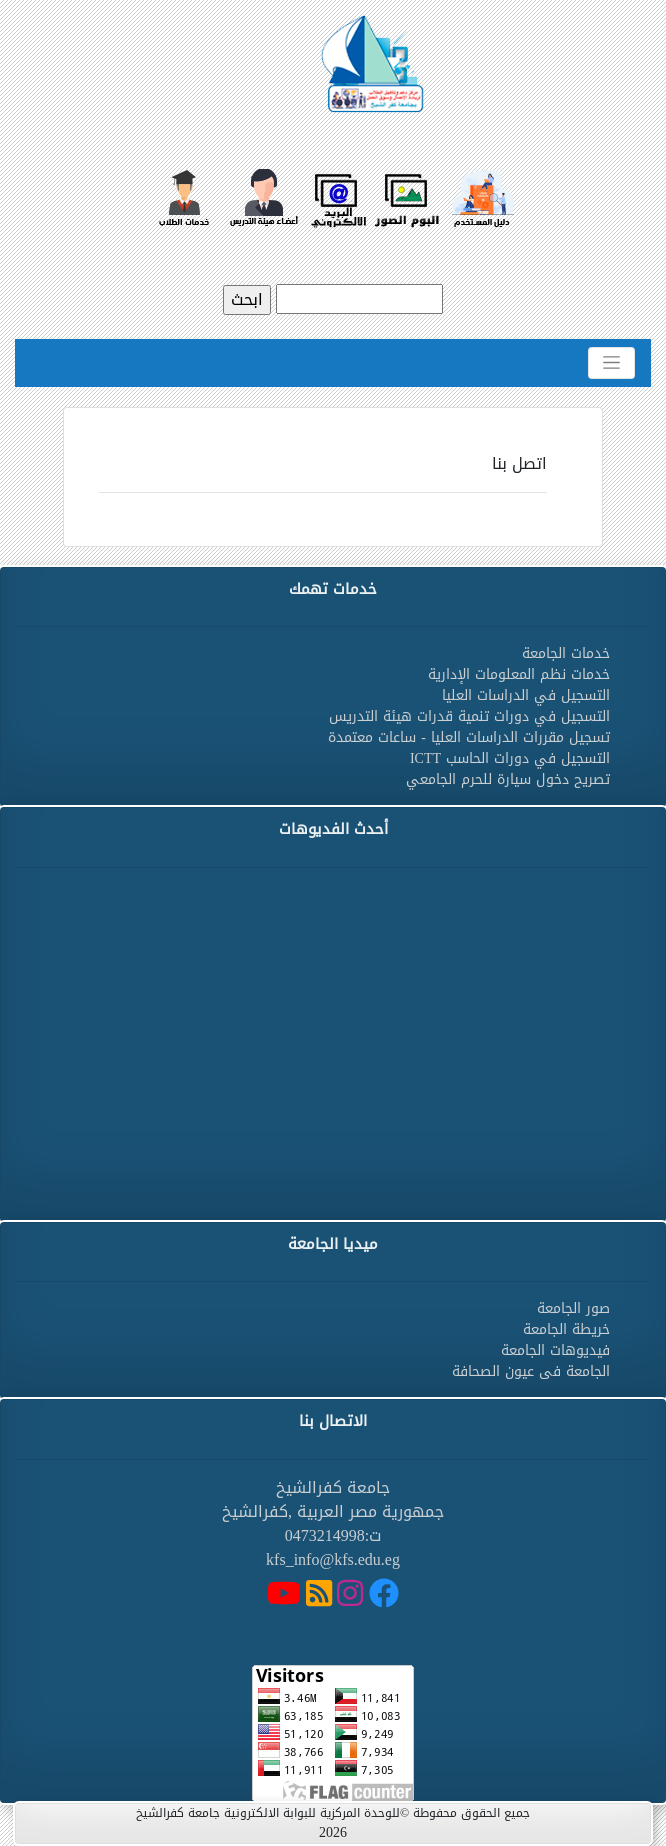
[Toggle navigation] (611, 363)
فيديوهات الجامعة (555, 1350)
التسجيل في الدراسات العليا (526, 695)
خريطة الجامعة (566, 1329)
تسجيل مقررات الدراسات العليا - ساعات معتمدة (469, 737)
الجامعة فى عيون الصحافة (531, 1371)
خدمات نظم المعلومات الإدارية (519, 674)
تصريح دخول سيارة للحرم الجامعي (508, 779)
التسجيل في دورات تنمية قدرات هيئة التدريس (469, 716)
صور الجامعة (573, 1308)
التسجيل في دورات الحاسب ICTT (510, 758)
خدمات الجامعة (566, 653)
